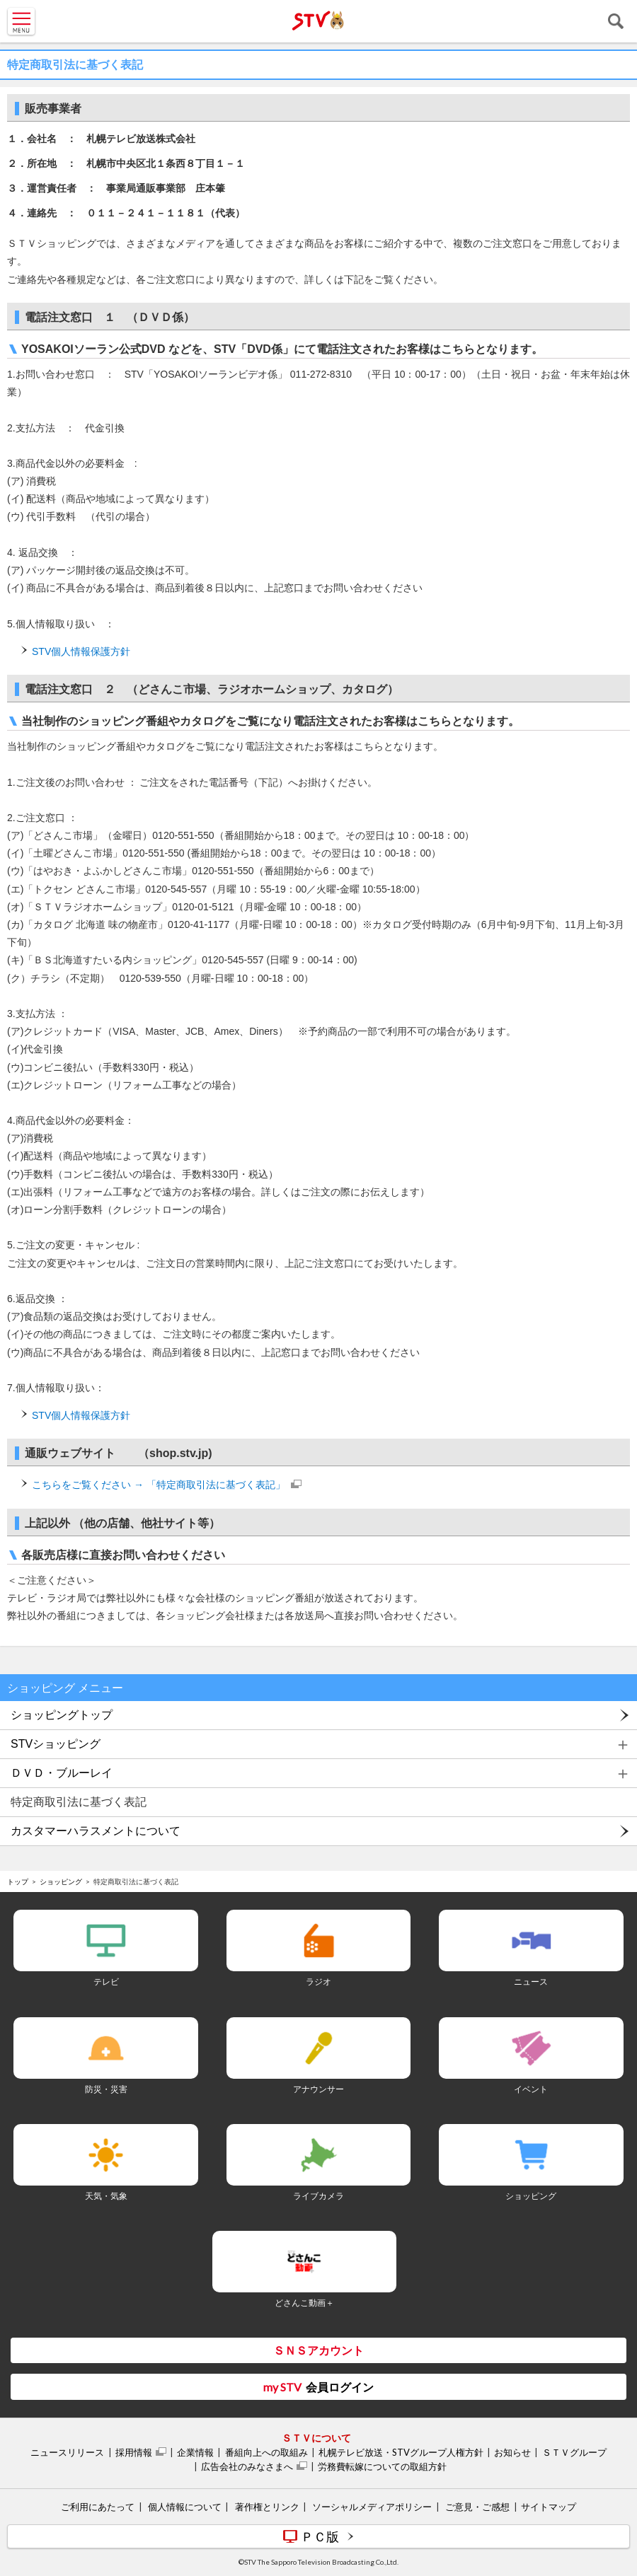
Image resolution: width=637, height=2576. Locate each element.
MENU (21, 21)
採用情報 (133, 2452)
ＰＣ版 (320, 2536)
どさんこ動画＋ (304, 2302)
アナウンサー (318, 2089)
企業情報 (195, 2452)
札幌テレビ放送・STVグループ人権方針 (400, 2452)
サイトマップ (548, 2506)
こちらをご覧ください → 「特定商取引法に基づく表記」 (158, 1484)
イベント (531, 2089)
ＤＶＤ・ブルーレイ (62, 1773)
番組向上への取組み (266, 2452)
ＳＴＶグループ (574, 2452)
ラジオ (318, 1981)
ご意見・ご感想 (477, 2506)
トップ (17, 1881)
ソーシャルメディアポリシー (372, 2506)
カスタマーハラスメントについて (95, 1831)
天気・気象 (106, 2196)
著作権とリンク (267, 2506)
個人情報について (185, 2506)
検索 (616, 21)
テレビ (106, 1981)
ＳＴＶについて (316, 2438)
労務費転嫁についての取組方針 (382, 2466)
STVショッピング (56, 1744)
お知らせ (512, 2452)
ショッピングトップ (62, 1715)
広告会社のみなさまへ (247, 2466)
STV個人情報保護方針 (81, 651)
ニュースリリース (67, 2452)
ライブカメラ (318, 2196)
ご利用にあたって (97, 2506)
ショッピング (61, 1881)
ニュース (531, 1981)
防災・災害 (106, 2089)
